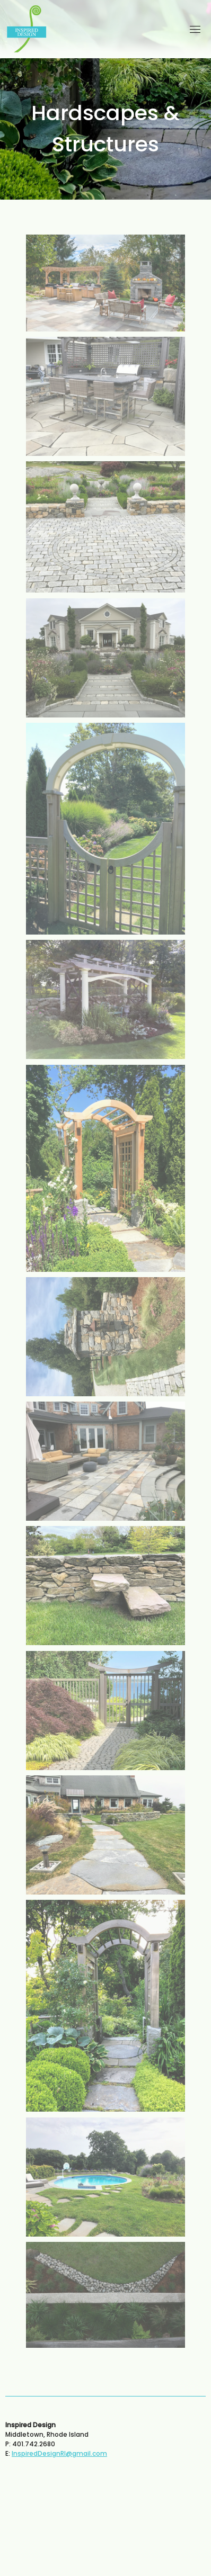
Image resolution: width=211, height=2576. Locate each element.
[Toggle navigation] (195, 29)
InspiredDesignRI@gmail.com (59, 2453)
